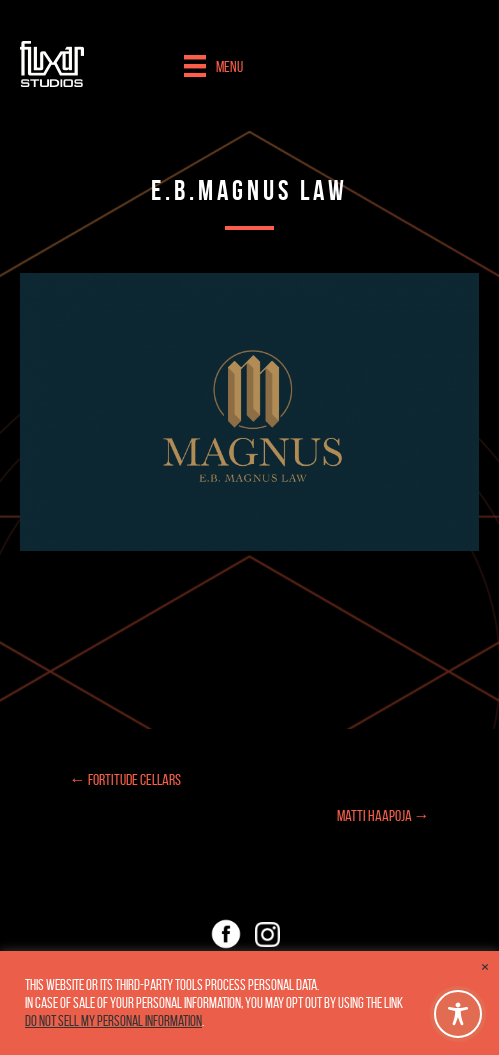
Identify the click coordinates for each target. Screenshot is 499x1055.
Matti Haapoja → (383, 815)
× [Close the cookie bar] (485, 967)
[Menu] (213, 66)
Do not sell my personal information (113, 1021)
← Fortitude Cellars (125, 779)
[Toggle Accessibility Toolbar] (458, 1014)
